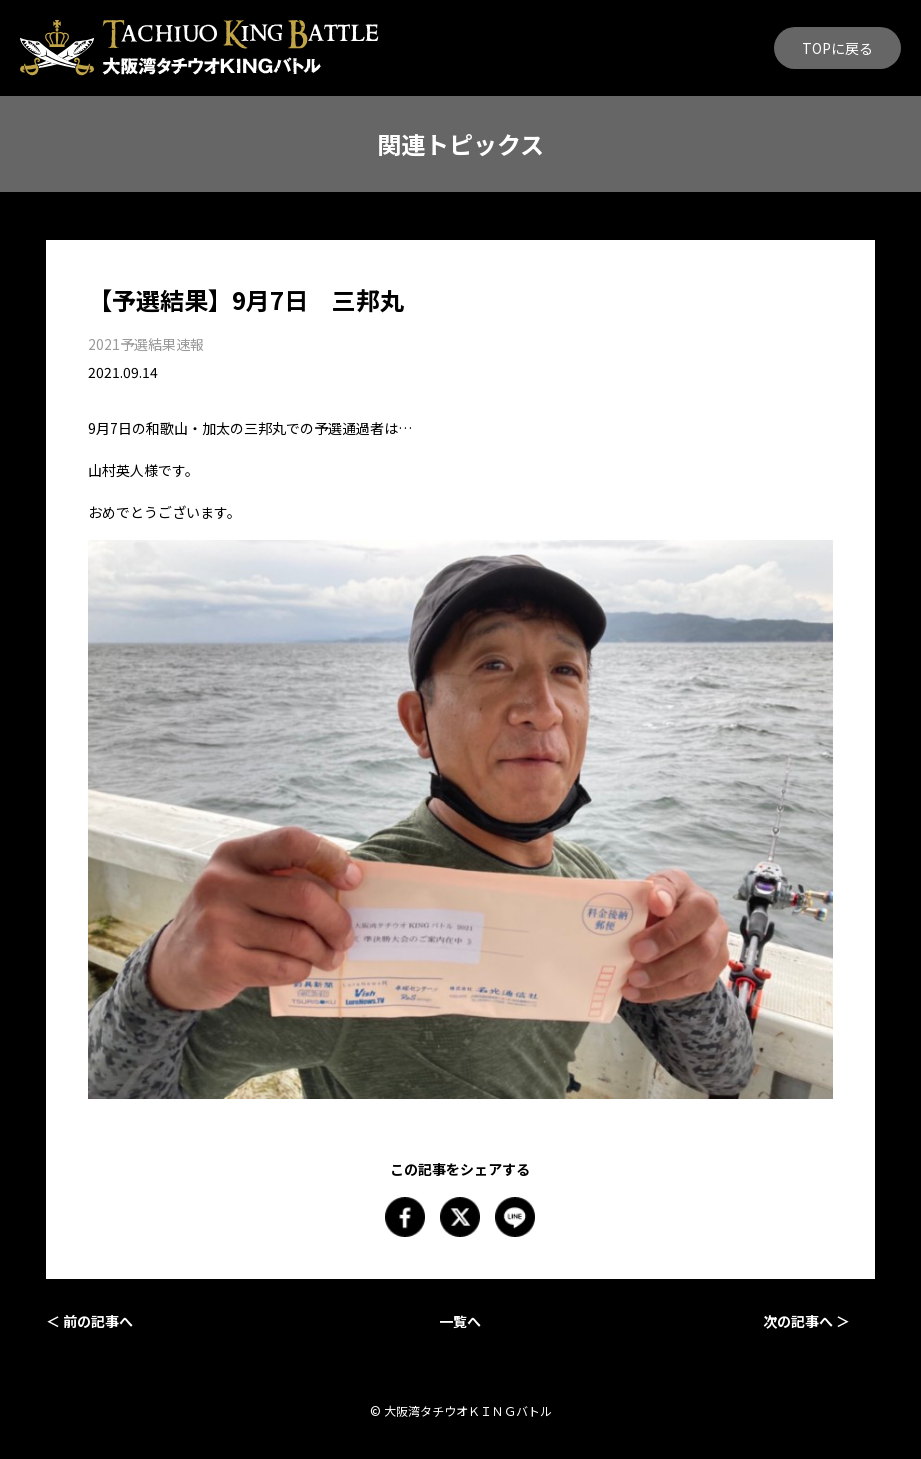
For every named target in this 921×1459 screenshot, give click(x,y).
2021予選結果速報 (146, 344)
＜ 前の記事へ (89, 1321)
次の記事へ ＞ (806, 1321)
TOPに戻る (837, 48)
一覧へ (460, 1321)
